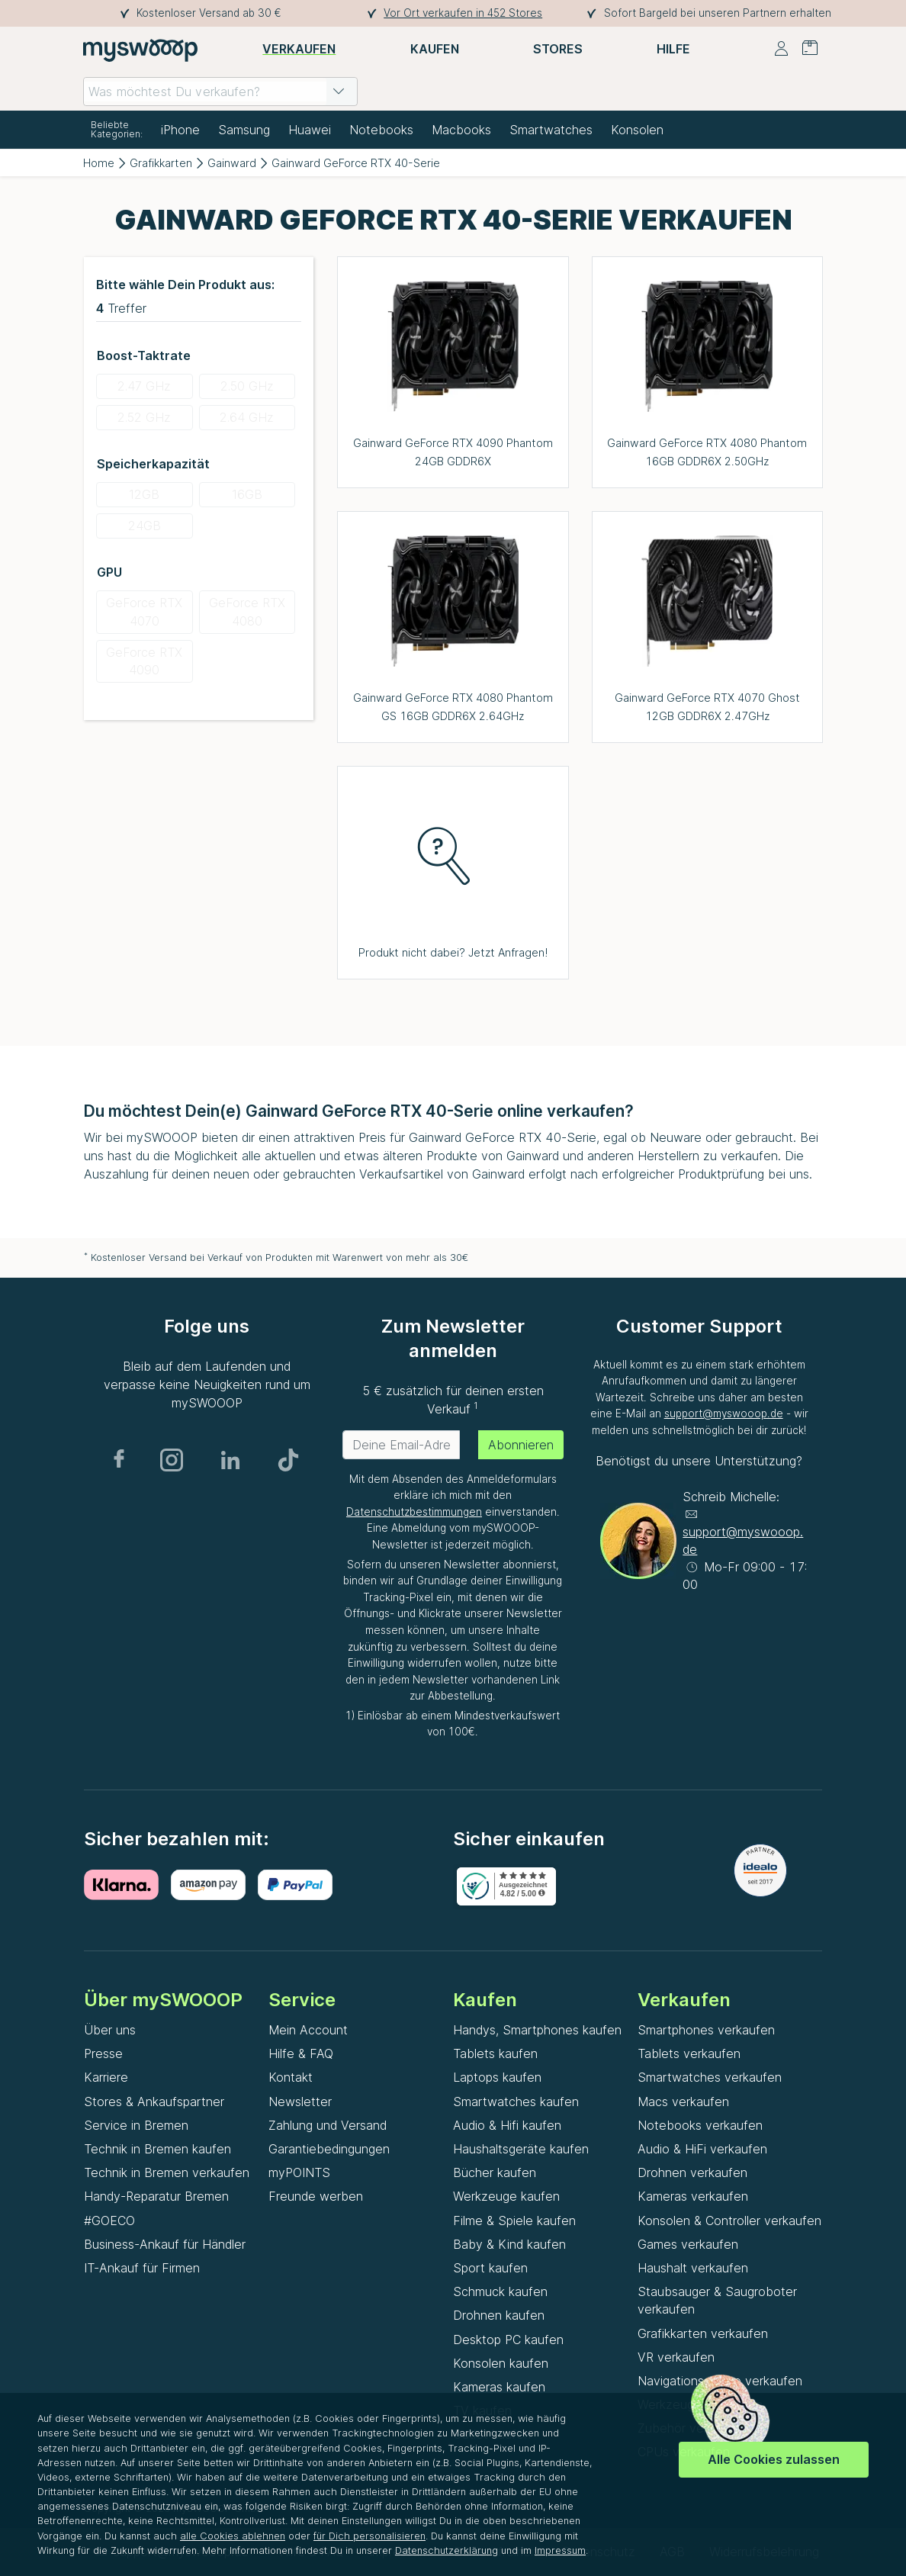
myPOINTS (299, 2172)
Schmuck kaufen (500, 2291)
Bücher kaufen (494, 2172)
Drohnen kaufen (499, 2315)
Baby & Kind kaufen (509, 2244)
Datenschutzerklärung (446, 2550)
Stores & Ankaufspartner (154, 2101)
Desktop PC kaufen (508, 2339)
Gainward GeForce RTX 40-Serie (355, 162)
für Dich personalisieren (369, 2536)
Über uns (110, 2029)
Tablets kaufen (495, 2053)
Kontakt (290, 2077)
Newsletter (300, 2101)
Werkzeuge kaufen (506, 2196)
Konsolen (637, 129)
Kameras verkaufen (693, 2196)
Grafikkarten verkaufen (703, 2333)
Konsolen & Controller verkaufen (729, 2220)
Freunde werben (315, 2196)
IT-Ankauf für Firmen (142, 2267)
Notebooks (381, 129)
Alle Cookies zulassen (774, 2459)
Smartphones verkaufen (706, 2029)
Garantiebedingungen (329, 2148)
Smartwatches (551, 129)
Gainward (231, 162)
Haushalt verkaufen (693, 2267)
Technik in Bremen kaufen (157, 2148)
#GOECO (109, 2220)
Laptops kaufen (497, 2077)
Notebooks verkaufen (700, 2125)
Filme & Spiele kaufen (514, 2220)
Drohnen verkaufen (692, 2172)
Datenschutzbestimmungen (414, 1512)
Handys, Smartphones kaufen (537, 2029)
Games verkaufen (688, 2244)
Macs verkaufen (683, 2101)
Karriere (106, 2077)
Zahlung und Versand (327, 2125)
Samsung (244, 129)
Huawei (309, 129)
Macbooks (461, 129)
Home (98, 162)
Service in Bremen (136, 2125)
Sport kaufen (490, 2267)
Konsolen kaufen (500, 2363)
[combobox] (220, 91)
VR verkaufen (676, 2357)
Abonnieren (521, 1444)
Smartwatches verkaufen (710, 2077)
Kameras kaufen (499, 2386)
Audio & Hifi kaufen (507, 2125)
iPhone (180, 129)
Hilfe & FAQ (300, 2053)
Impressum (560, 2550)
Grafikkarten (161, 162)
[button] (338, 91)
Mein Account (308, 2029)
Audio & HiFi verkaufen (702, 2148)
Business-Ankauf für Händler (165, 2244)
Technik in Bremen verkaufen (166, 2172)
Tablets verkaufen (689, 2053)
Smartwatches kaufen (516, 2101)
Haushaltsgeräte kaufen (521, 2148)
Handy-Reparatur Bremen (156, 2196)
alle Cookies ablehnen (232, 2536)
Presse (103, 2053)
